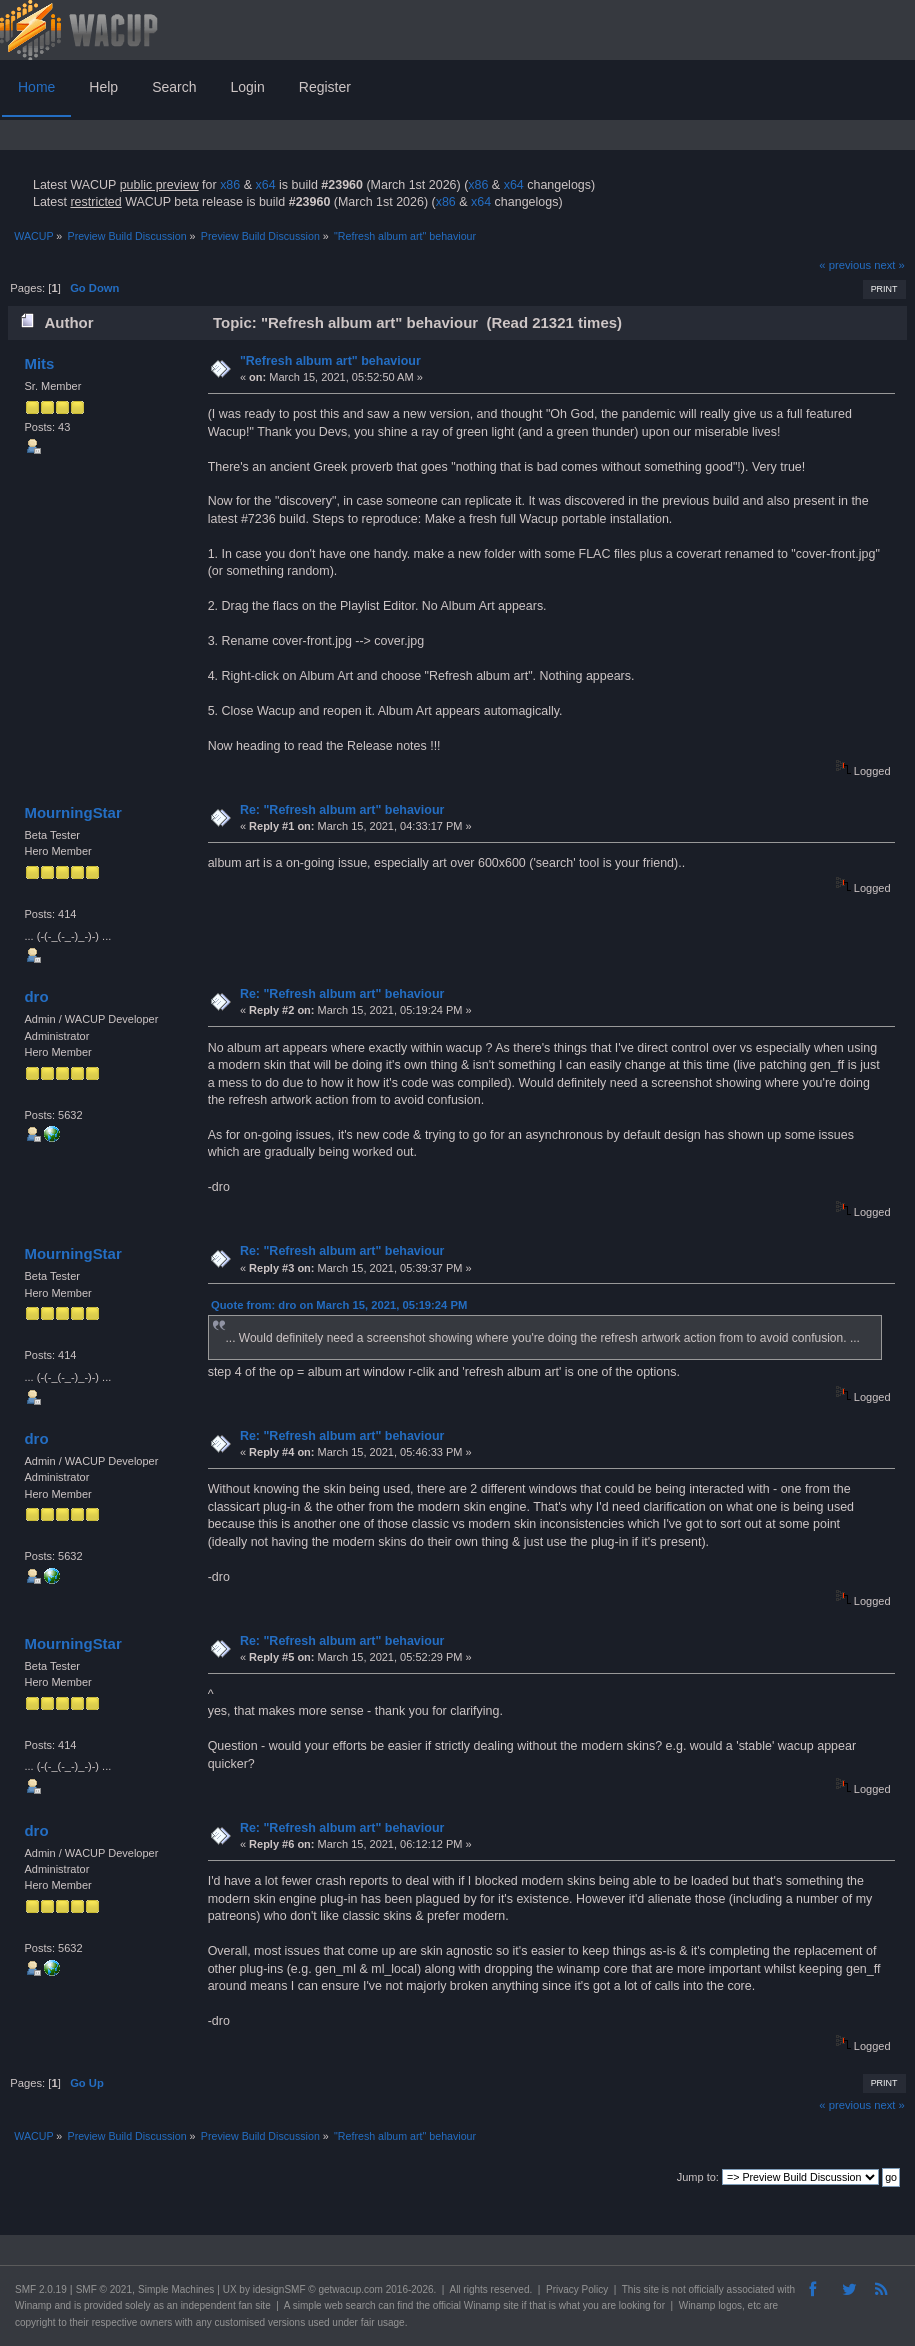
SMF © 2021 (104, 2289)
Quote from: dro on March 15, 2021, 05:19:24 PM (339, 1305)
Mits (39, 363)
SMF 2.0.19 (41, 2289)
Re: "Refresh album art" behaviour (342, 810)
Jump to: (698, 2177)
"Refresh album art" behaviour (330, 361)
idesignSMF (279, 2289)
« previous (845, 265)
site (651, 2289)
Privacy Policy (577, 2289)
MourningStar (72, 812)
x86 (230, 185)
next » (889, 265)
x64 (265, 185)
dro (36, 996)
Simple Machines (176, 2289)
